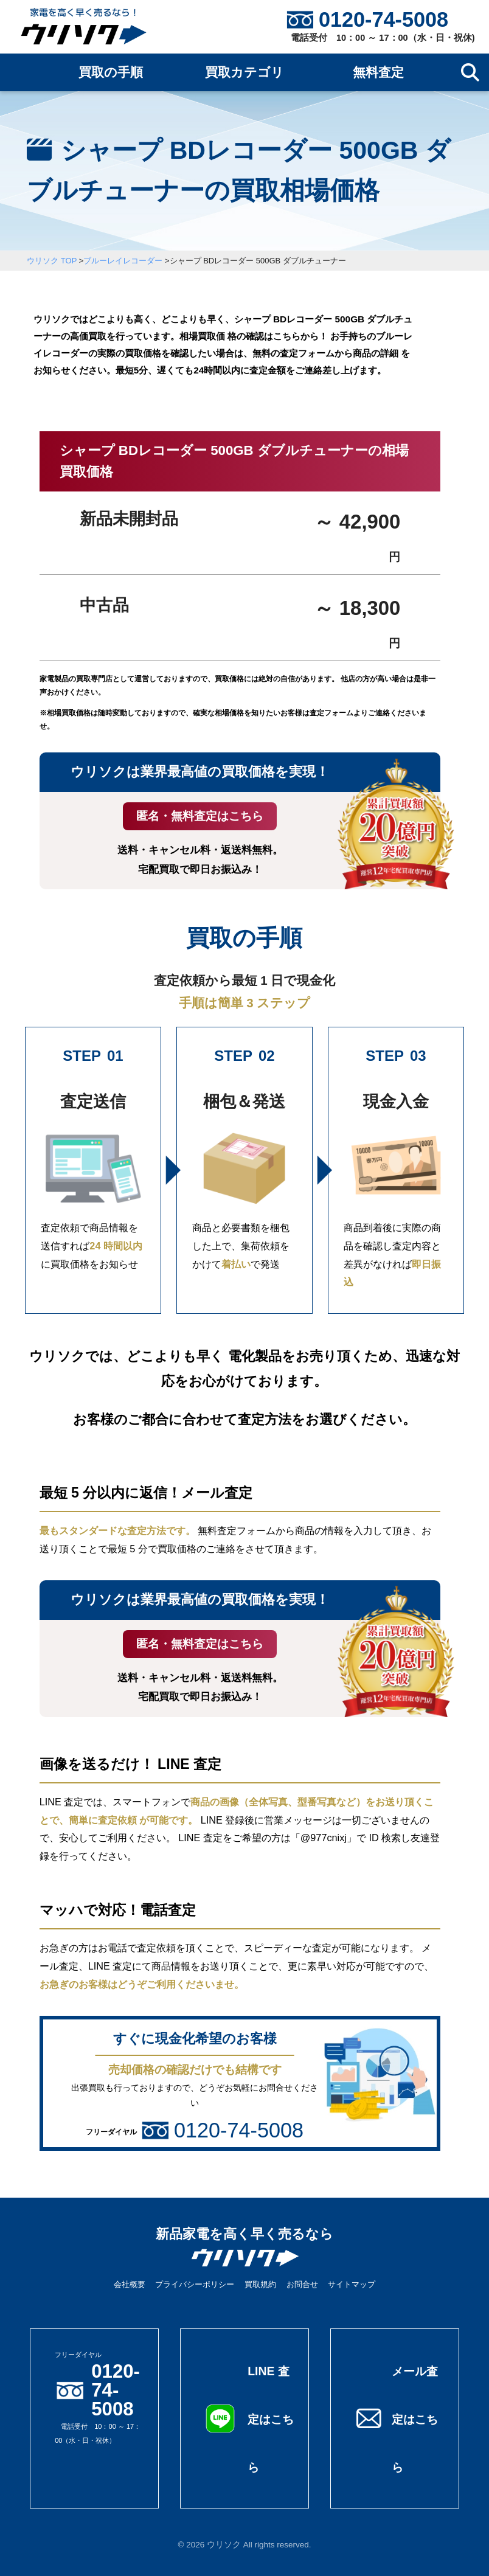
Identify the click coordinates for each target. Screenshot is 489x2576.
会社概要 (129, 2284)
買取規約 (260, 2284)
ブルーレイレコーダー (122, 260)
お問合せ (302, 2284)
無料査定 (378, 72)
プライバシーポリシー (194, 2284)
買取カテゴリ (244, 72)
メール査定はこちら (416, 2418)
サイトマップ (351, 2284)
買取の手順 (110, 72)
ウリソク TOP (52, 260)
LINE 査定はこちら (269, 2418)
